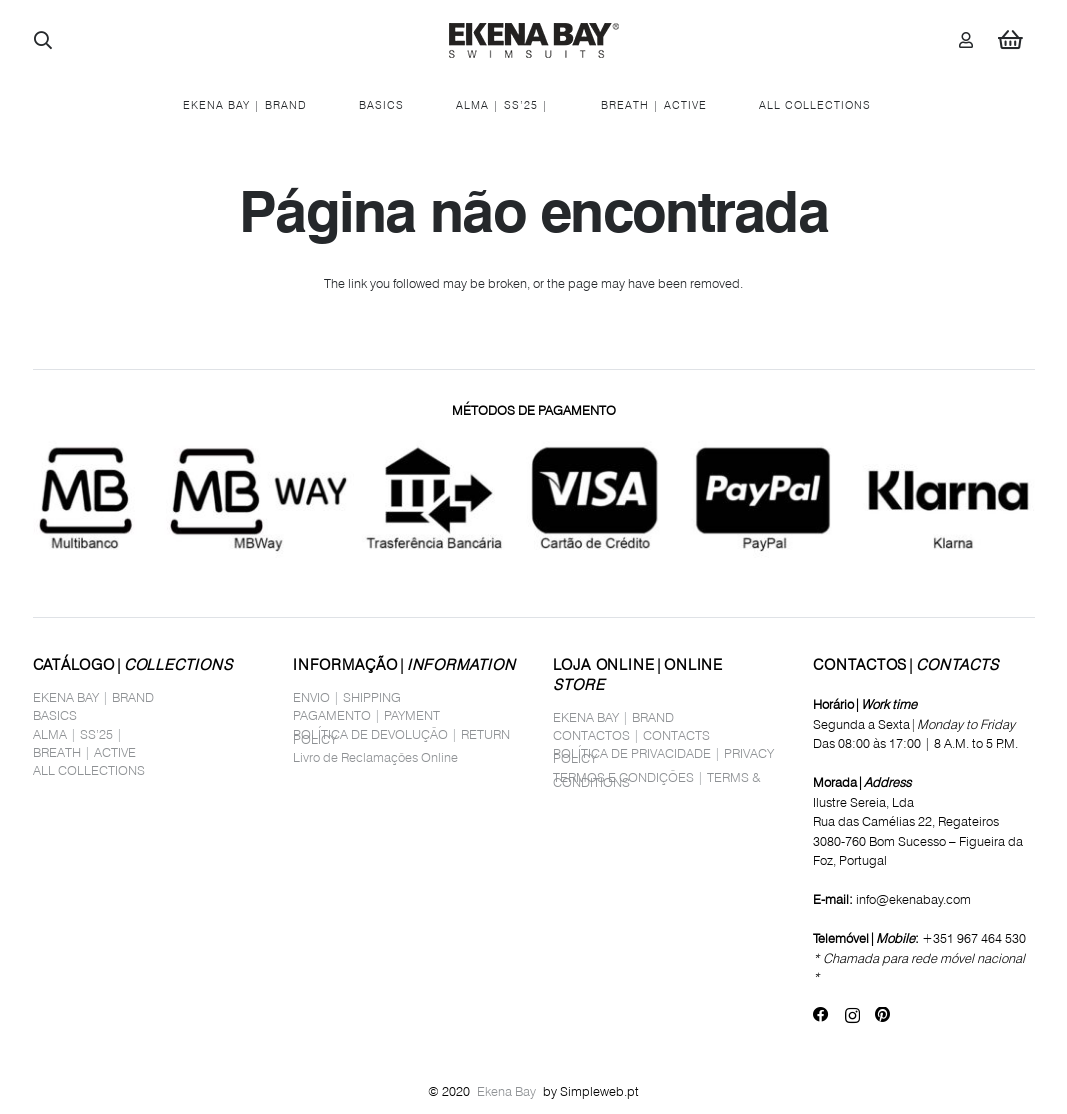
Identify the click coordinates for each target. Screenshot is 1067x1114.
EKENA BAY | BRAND (93, 697)
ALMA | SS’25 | (78, 734)
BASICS (55, 715)
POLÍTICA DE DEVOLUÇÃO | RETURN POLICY (401, 736)
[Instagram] (852, 1015)
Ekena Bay (506, 1091)
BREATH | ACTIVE (84, 752)
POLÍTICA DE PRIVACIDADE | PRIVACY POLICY (663, 755)
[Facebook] (821, 1015)
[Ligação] (966, 39)
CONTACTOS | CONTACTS (631, 735)
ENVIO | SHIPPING (347, 697)
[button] (44, 40)
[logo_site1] (534, 40)
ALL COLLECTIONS (89, 770)
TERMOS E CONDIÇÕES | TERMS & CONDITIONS (657, 779)
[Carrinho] (1010, 40)
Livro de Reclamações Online (375, 757)
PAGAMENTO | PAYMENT (366, 715)
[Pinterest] (882, 1015)
